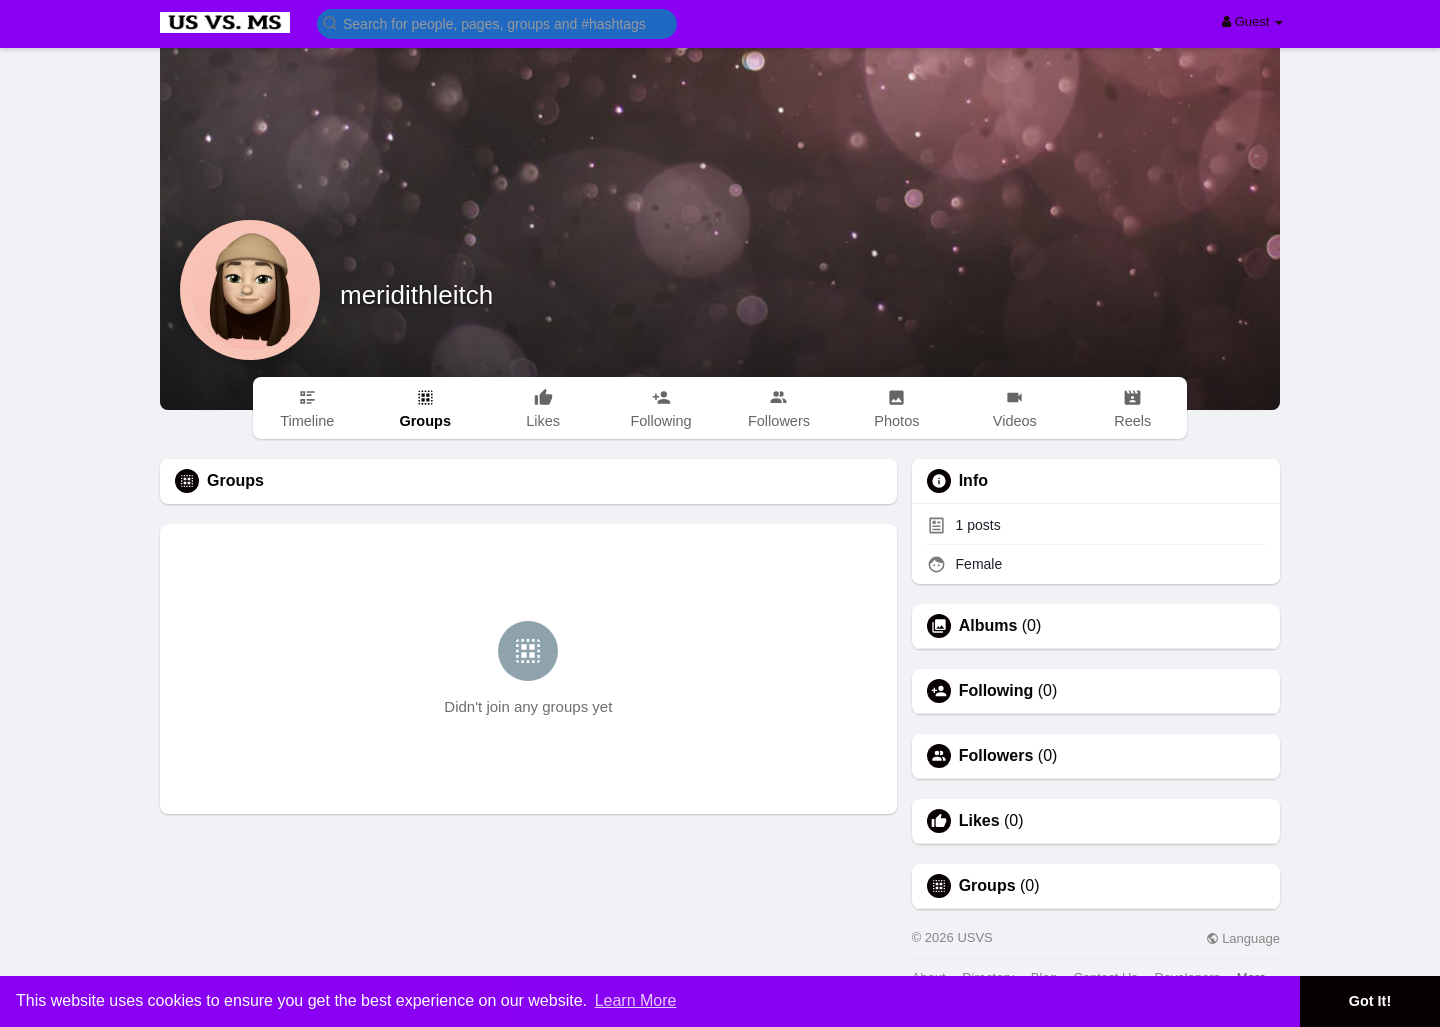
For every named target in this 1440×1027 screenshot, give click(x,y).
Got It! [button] (1370, 1001)
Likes (979, 821)
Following (996, 691)
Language (1243, 938)
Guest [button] (1252, 21)
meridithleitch (416, 295)
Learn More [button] (636, 1000)
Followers (996, 756)
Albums (988, 626)
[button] (497, 22)
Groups (987, 886)
